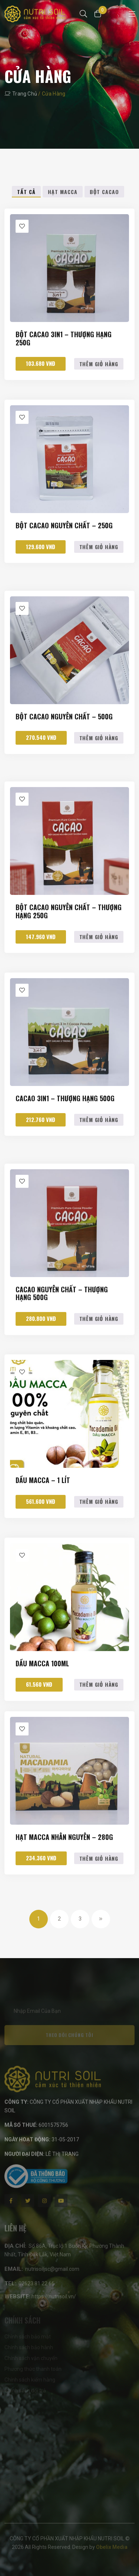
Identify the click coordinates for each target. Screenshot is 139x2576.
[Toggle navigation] (132, 14)
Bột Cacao (104, 192)
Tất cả (26, 192)
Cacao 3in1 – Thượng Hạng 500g (65, 1099)
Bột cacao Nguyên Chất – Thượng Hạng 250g (69, 912)
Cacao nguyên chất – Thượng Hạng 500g (62, 1294)
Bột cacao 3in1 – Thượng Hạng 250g (64, 339)
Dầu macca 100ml (42, 1664)
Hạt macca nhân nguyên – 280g (64, 1838)
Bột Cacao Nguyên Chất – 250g (64, 526)
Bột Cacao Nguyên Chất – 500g (64, 717)
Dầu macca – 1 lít (43, 1481)
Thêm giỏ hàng (98, 364)
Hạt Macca (62, 192)
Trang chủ (24, 94)
